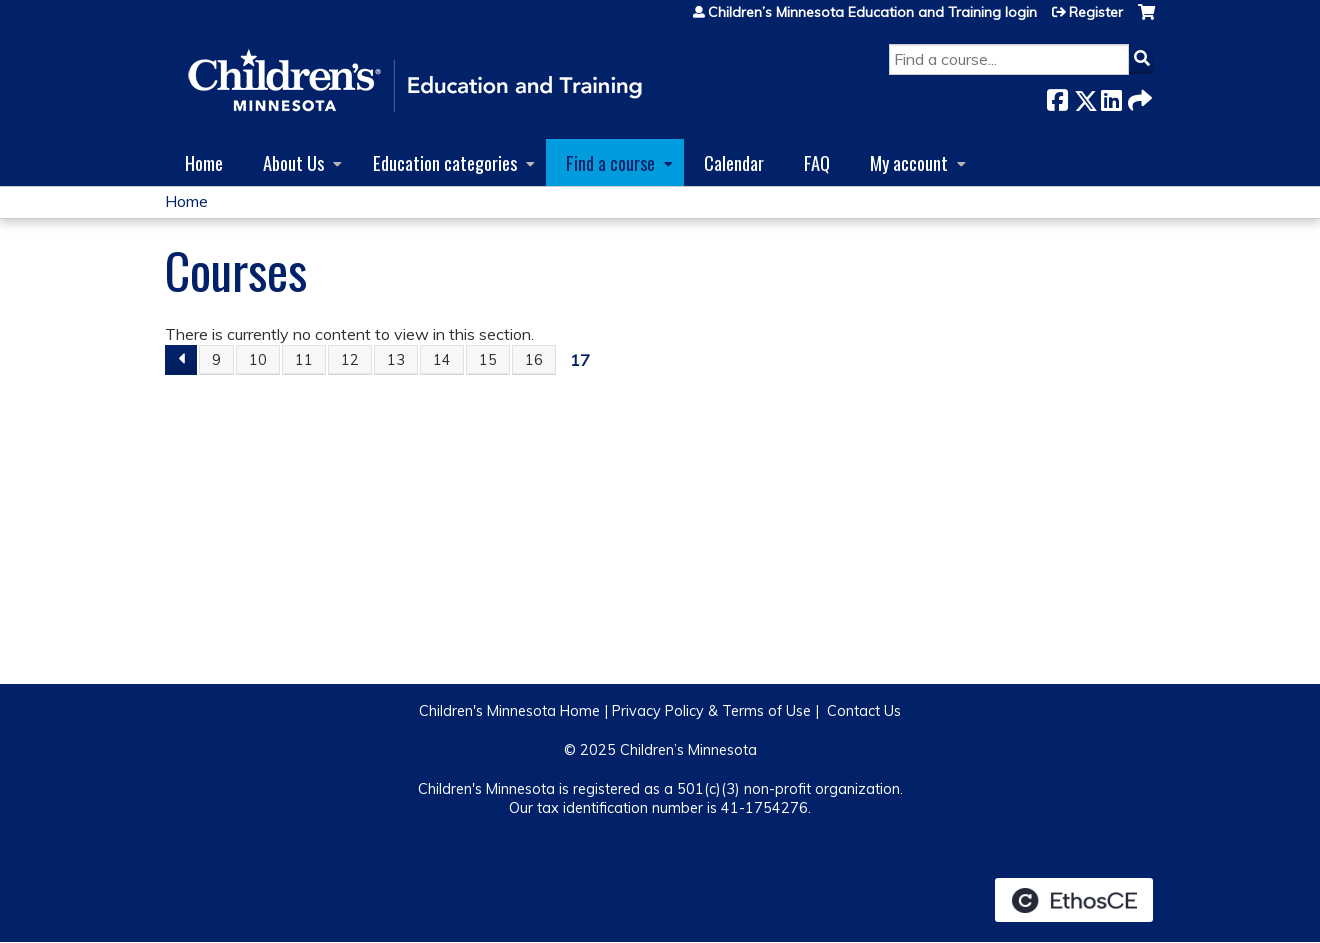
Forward (1138, 96)
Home (204, 162)
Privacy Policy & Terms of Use (711, 711)
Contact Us (864, 711)
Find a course (610, 162)
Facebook (1057, 96)
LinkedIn (1111, 96)
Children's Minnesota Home (509, 711)
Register (1096, 12)
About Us (293, 162)
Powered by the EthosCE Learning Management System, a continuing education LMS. (1074, 900)
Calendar (734, 162)
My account (909, 162)
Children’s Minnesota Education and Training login (872, 12)
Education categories (445, 162)
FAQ (817, 162)
